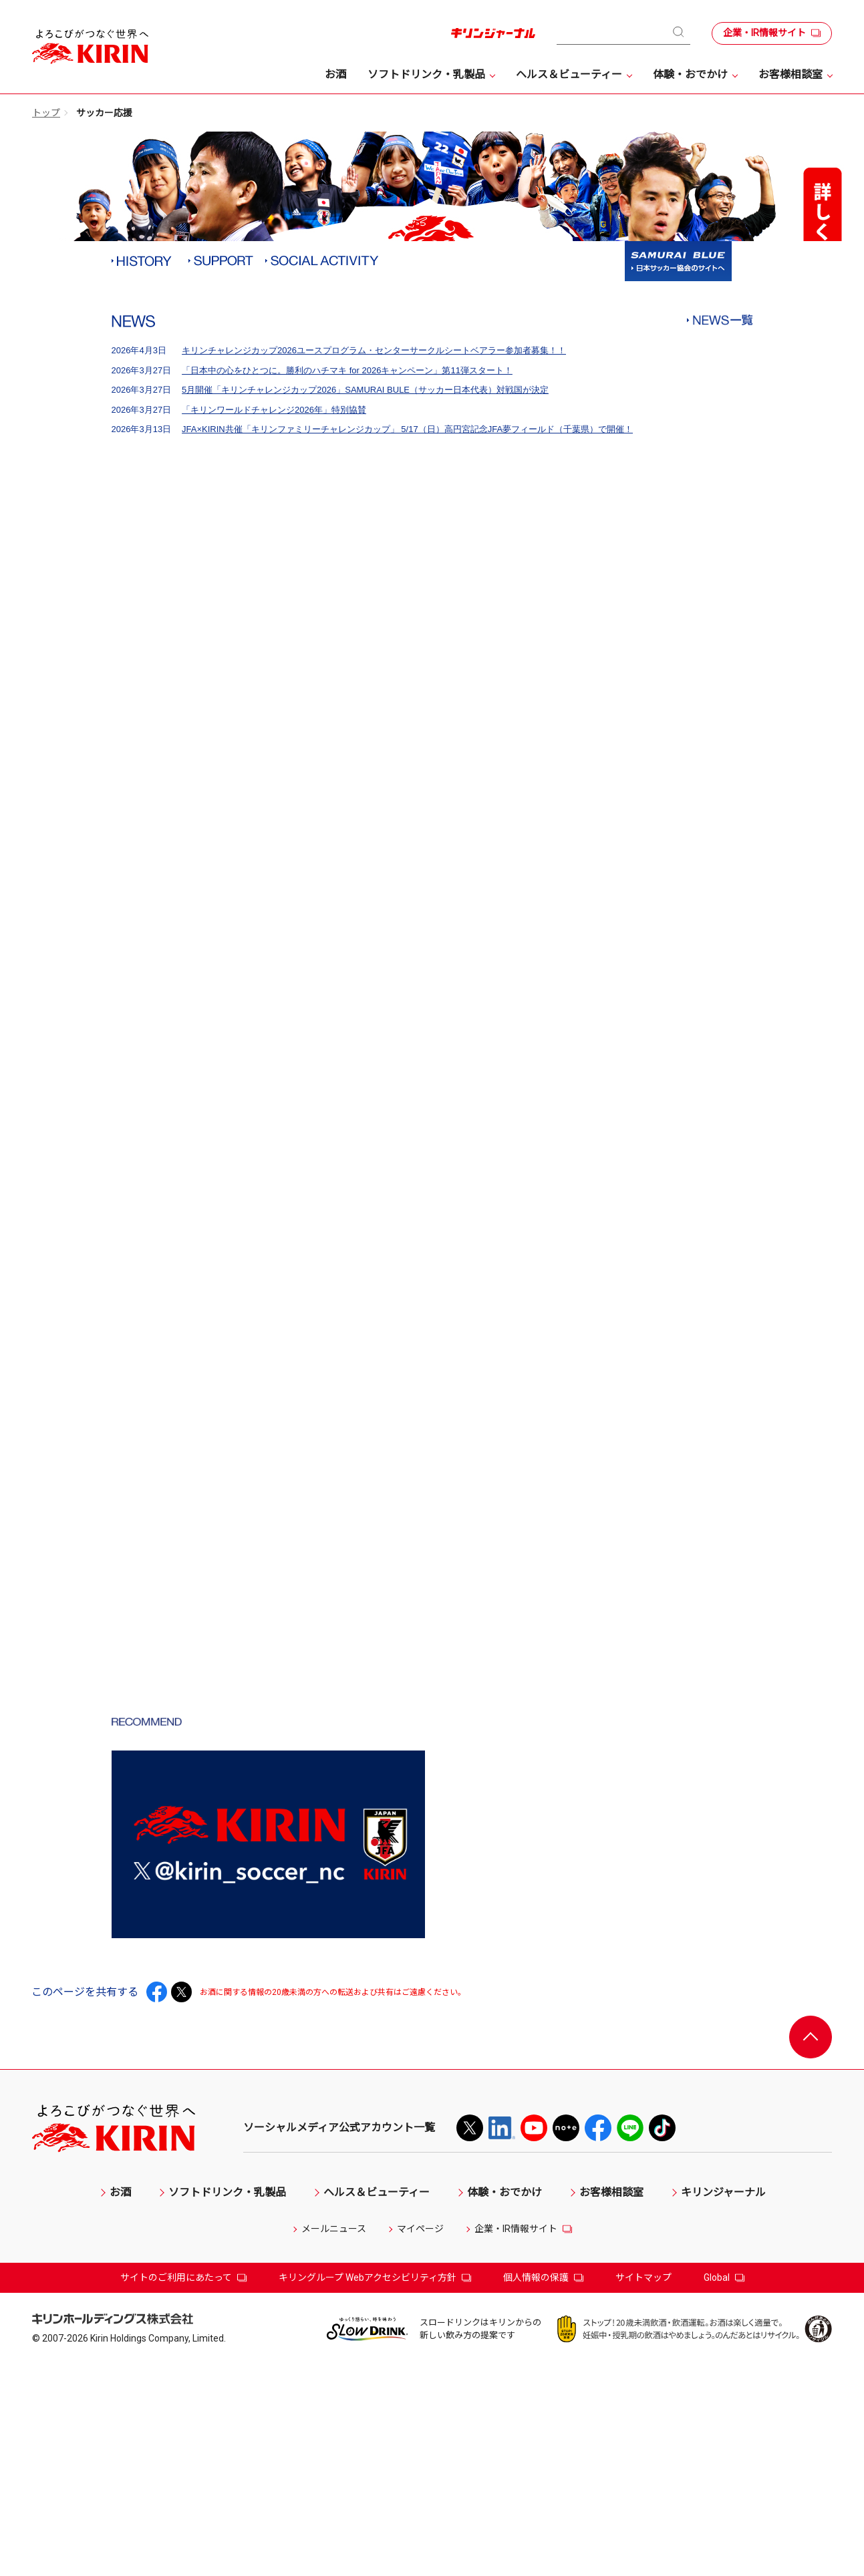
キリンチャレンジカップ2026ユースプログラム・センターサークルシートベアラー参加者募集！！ (374, 575)
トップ (46, 113)
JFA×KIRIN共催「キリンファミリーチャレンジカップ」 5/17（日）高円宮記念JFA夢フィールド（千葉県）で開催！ (407, 654)
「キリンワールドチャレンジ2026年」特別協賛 (274, 634)
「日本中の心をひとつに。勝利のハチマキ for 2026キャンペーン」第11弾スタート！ (347, 595)
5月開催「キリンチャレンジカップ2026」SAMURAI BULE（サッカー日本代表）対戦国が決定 (365, 614)
